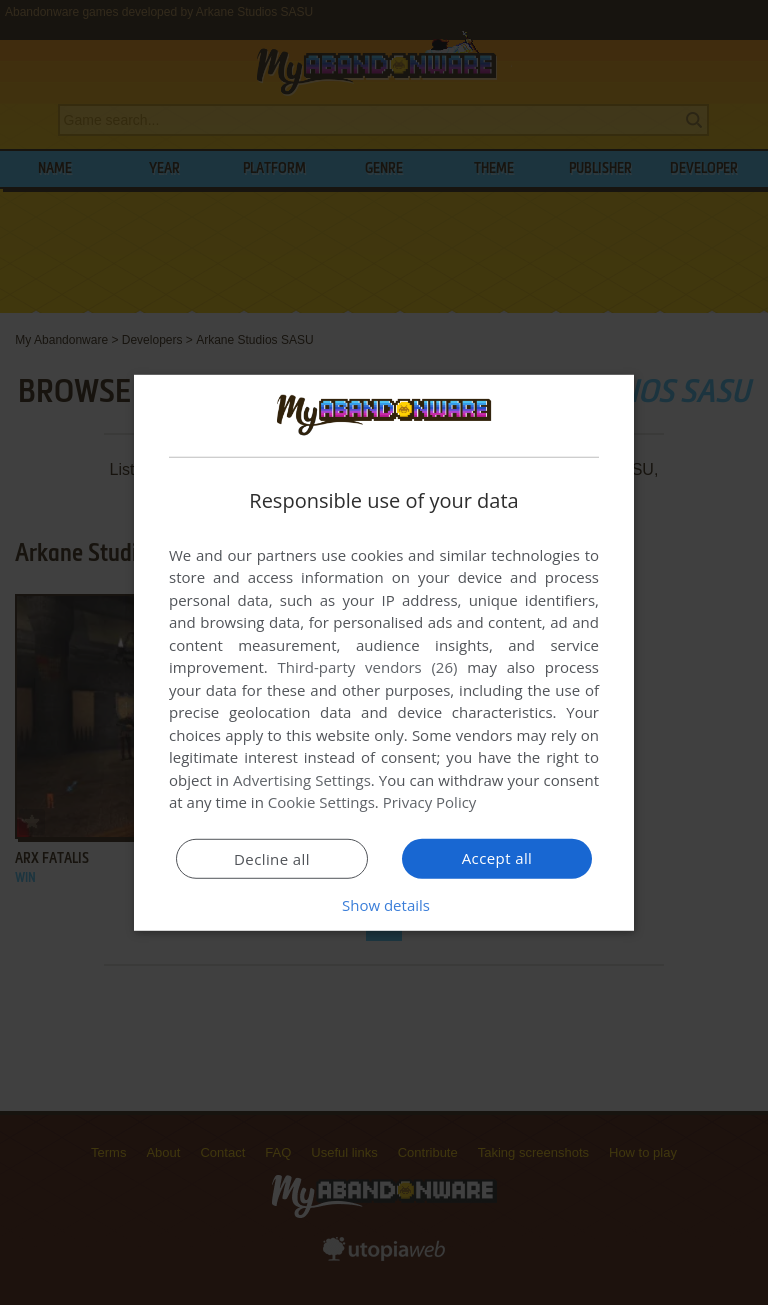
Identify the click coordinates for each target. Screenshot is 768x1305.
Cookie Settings (321, 802)
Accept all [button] (497, 858)
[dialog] (384, 652)
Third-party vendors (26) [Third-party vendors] (367, 667)
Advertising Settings (302, 780)
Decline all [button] (272, 859)
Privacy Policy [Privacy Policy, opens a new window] (430, 802)
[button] (384, 905)
